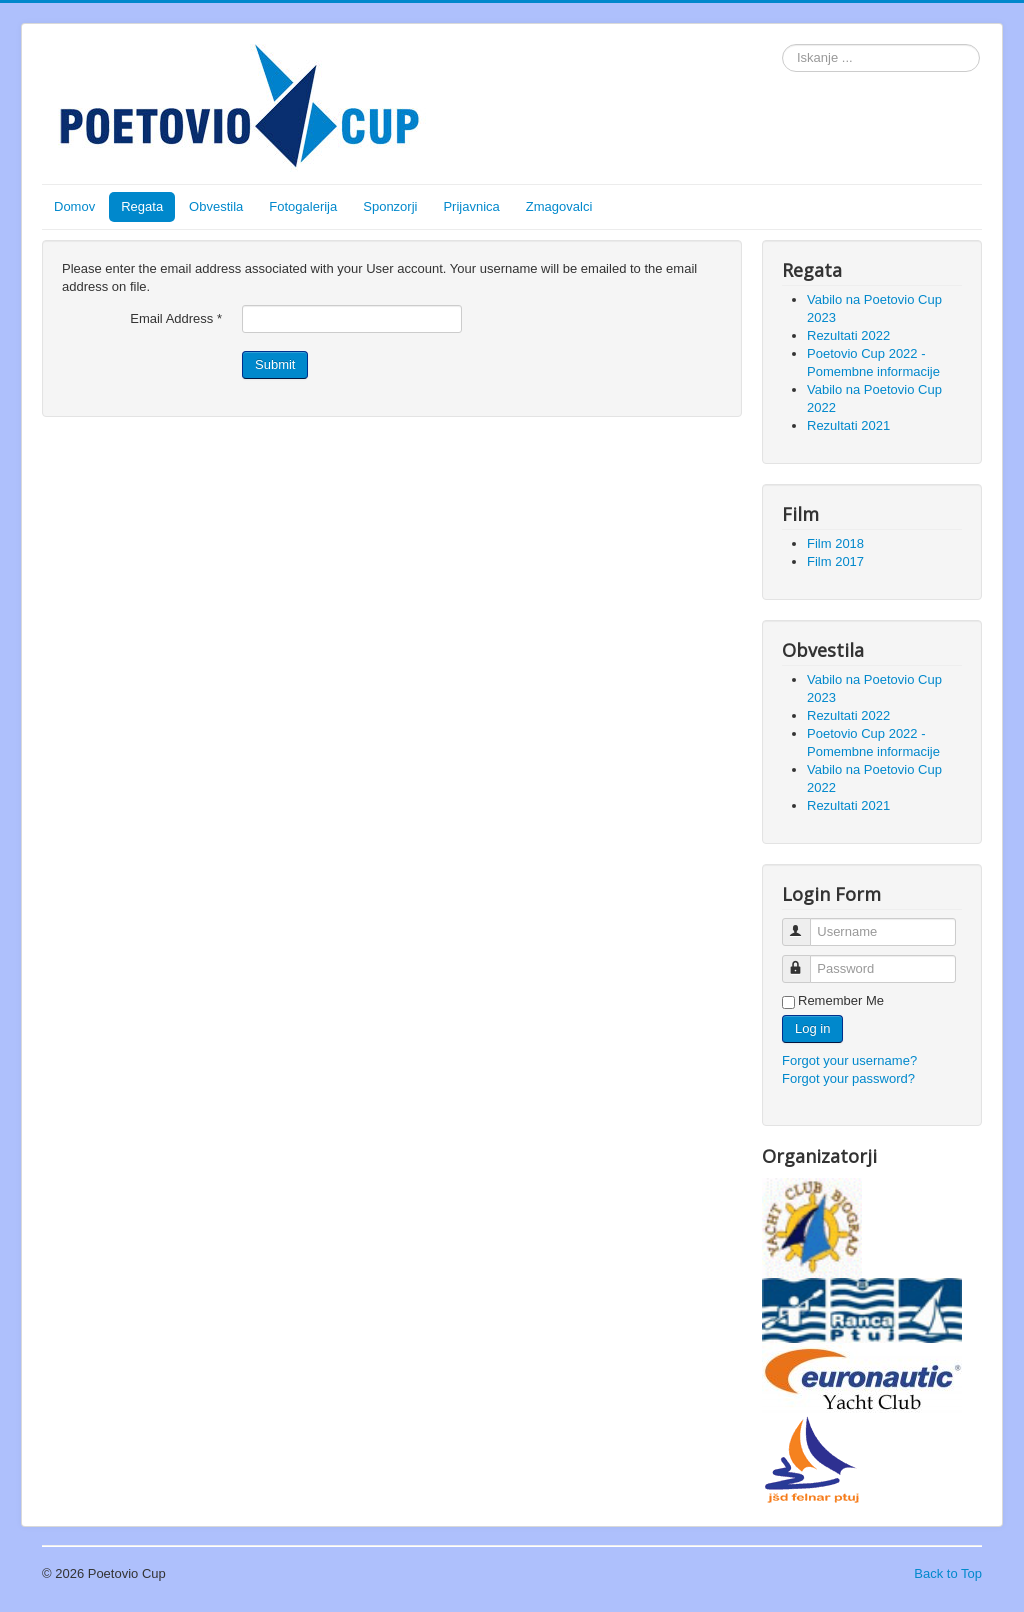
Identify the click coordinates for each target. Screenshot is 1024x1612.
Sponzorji (390, 206)
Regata (142, 206)
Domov (74, 206)
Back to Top (948, 1573)
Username (805, 923)
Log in (812, 1028)
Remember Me (841, 1000)
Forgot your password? (848, 1078)
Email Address (176, 318)
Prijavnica (471, 206)
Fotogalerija (303, 206)
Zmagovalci (559, 206)
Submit (275, 364)
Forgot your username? (849, 1060)
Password (805, 960)
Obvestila (216, 206)
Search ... (782, 44)
